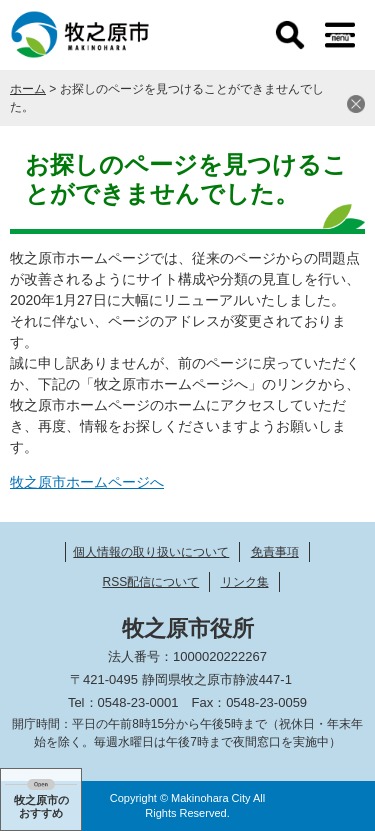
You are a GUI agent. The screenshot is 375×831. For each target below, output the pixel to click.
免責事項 (275, 552)
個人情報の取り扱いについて (151, 552)
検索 (290, 35)
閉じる (356, 104)
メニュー (340, 35)
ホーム (28, 89)
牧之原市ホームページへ (87, 482)
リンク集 (245, 582)
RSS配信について (150, 582)
